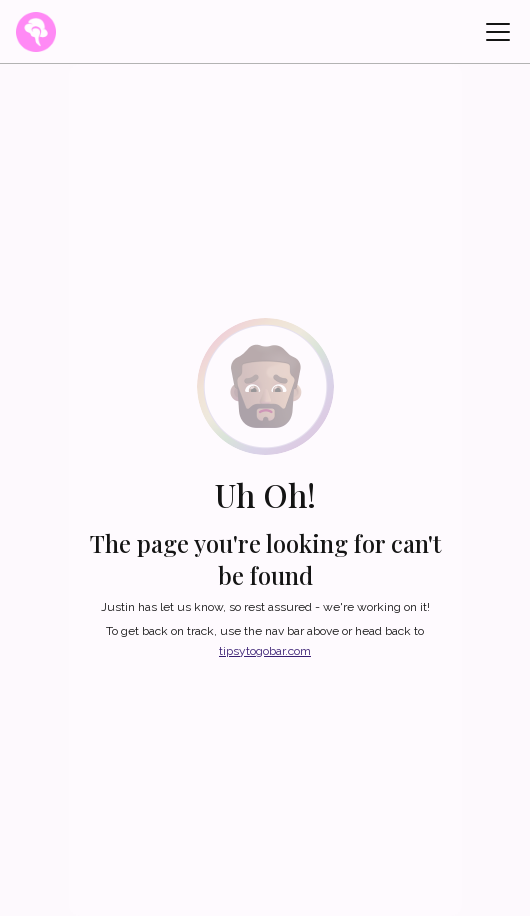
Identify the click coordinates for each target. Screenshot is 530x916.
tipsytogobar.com (265, 651)
